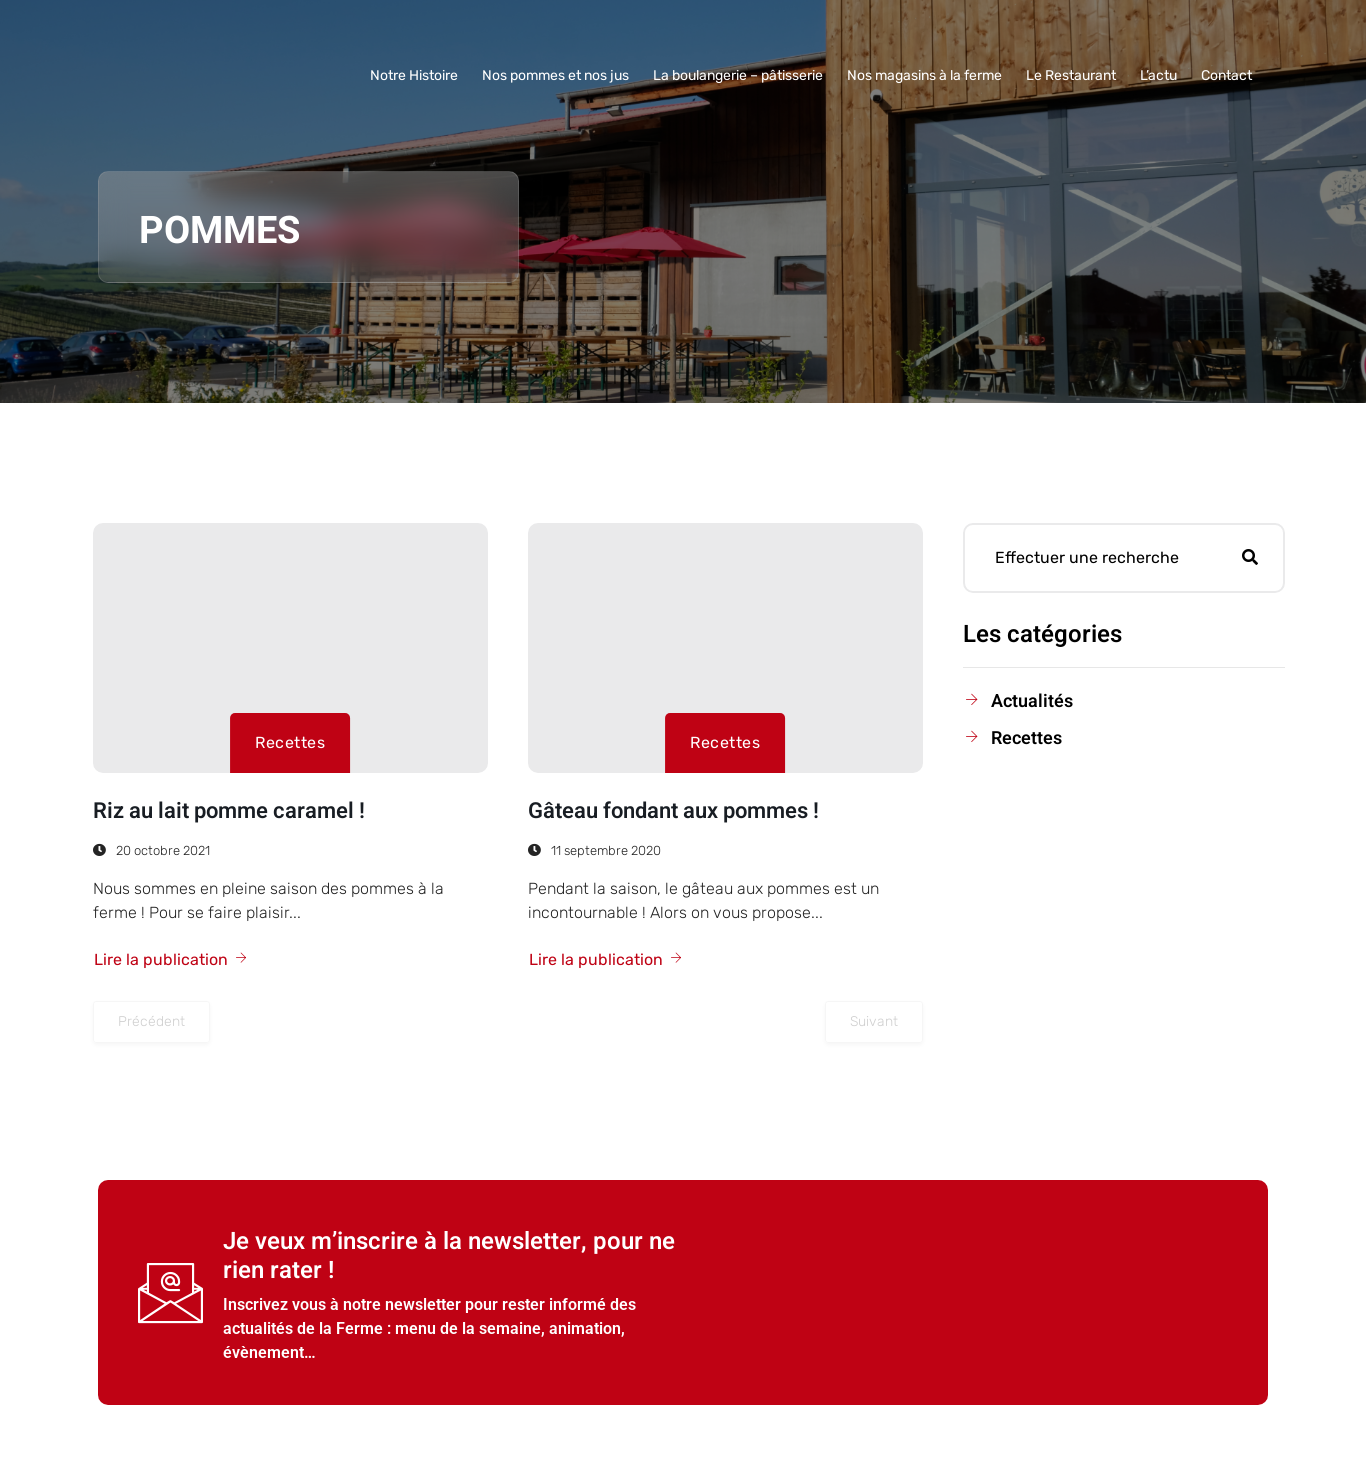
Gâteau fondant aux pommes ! (673, 811)
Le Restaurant (1071, 75)
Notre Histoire (414, 75)
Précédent (151, 1021)
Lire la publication (171, 959)
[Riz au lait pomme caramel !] (290, 648)
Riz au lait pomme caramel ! (229, 811)
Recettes (290, 742)
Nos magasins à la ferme (924, 75)
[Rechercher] (1250, 558)
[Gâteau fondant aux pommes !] (725, 648)
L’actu (1158, 75)
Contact (1226, 75)
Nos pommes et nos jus (555, 75)
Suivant (874, 1021)
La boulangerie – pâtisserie (738, 75)
